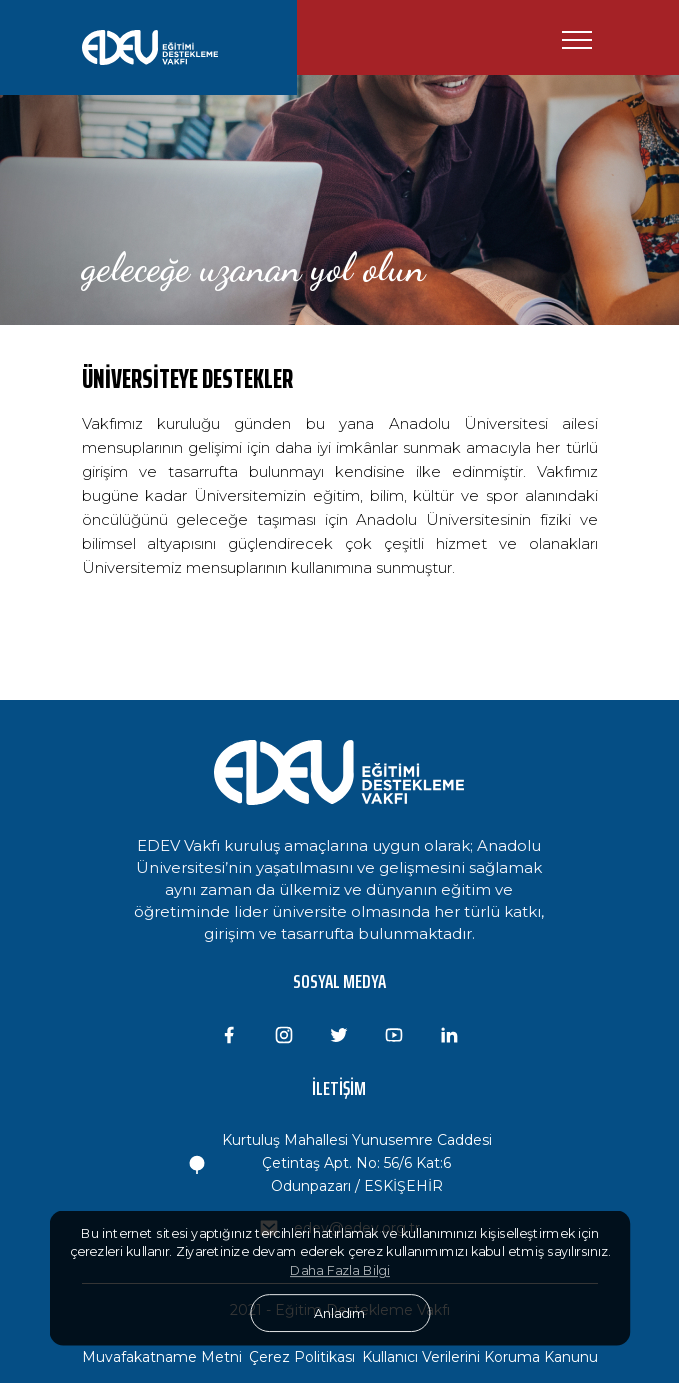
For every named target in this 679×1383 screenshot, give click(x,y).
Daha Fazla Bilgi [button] (340, 1271)
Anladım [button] (339, 1313)
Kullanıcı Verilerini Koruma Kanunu (480, 1357)
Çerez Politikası (302, 1357)
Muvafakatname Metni (162, 1357)
